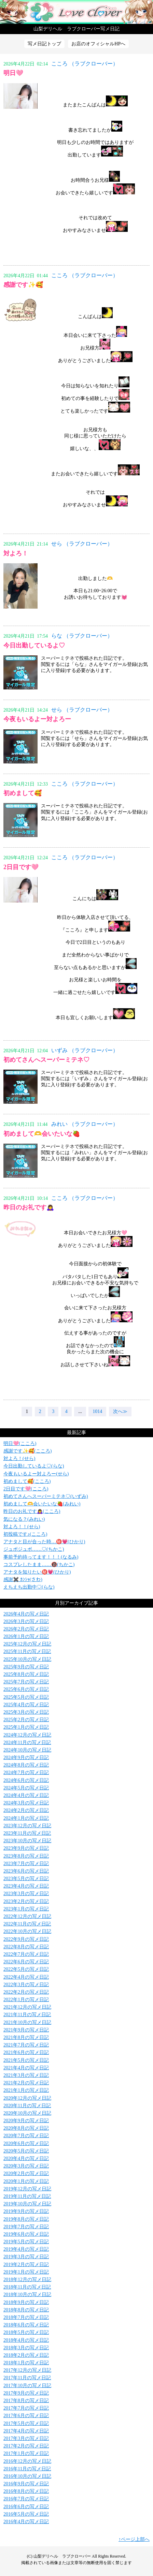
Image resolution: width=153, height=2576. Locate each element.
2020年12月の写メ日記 (27, 2098)
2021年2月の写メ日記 (26, 2082)
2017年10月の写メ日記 (27, 2385)
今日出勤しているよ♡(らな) (33, 1466)
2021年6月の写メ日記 (26, 2052)
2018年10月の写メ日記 (27, 2294)
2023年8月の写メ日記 (26, 1856)
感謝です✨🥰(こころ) (27, 1451)
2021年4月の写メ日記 (26, 2067)
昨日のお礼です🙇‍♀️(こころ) (31, 1511)
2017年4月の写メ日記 (26, 2430)
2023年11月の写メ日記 (27, 1833)
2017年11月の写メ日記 (27, 2377)
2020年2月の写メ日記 (26, 2173)
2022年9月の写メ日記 (26, 1939)
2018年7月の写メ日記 (26, 2317)
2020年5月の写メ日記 (26, 2151)
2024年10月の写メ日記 (27, 1750)
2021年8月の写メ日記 (26, 2037)
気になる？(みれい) (24, 1519)
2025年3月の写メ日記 (26, 1712)
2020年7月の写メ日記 (26, 2135)
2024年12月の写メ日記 (27, 1735)
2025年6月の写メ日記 (26, 1689)
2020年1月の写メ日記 (26, 2181)
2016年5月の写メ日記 (26, 2514)
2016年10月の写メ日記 (27, 2476)
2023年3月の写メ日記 (26, 1893)
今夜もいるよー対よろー (37, 719)
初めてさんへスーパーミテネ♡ (46, 1059)
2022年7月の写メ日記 (26, 1954)
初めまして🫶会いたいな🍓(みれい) (41, 1503)
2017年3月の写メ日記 (26, 2438)
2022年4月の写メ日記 (26, 1977)
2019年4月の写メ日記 (26, 2249)
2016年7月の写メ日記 (26, 2498)
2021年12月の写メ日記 (27, 2007)
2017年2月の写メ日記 (26, 2445)
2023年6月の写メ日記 (26, 1871)
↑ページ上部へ (134, 2539)
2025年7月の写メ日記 (26, 1681)
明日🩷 (13, 73)
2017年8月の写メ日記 (26, 2400)
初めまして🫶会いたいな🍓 (41, 1133)
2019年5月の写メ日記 (26, 2241)
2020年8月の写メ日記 (26, 2128)
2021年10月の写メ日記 (27, 2022)
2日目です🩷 (21, 867)
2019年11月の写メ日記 (27, 2196)
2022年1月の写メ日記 (26, 1999)
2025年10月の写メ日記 (27, 1659)
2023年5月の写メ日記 (26, 1878)
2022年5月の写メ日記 (26, 1969)
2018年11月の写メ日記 (27, 2287)
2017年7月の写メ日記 (26, 2408)
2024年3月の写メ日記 (26, 1802)
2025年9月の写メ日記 (26, 1666)
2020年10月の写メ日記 (27, 2113)
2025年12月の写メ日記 (27, 1644)
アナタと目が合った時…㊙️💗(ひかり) (44, 1541)
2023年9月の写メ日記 (26, 1848)
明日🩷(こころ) (19, 1443)
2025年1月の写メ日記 (26, 1727)
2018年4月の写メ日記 (26, 2340)
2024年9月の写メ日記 (26, 1757)
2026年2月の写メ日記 (26, 1629)
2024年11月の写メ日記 (27, 1742)
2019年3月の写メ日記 (26, 2256)
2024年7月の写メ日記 (26, 1772)
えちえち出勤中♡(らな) (28, 1587)
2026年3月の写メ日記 (26, 1621)
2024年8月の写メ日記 (26, 1765)
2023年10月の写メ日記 (27, 1840)
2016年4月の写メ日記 (26, 2521)
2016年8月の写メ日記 (26, 2491)
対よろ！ (15, 553)
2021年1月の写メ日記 (26, 2090)
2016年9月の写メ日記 (26, 2483)
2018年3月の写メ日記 (26, 2347)
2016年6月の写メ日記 (26, 2506)
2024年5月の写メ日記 (26, 1787)
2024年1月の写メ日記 (26, 1818)
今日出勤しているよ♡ (34, 645)
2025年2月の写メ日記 (26, 1719)
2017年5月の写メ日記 (26, 2423)
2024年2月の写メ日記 (26, 1810)
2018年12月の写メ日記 (27, 2279)
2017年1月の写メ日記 (26, 2453)
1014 (97, 1411)
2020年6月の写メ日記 (26, 2143)
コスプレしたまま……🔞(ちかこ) (38, 1564)
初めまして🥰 (22, 793)
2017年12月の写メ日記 (27, 2370)
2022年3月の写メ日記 (26, 1984)
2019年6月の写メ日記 (26, 2234)
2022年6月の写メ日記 (26, 1961)
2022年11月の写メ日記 (27, 1923)
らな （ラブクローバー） (82, 636)
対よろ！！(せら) (21, 1526)
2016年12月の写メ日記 (27, 2461)
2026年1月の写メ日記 (26, 1636)
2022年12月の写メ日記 (27, 1916)
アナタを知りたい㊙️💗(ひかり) (37, 1572)
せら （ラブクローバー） (82, 544)
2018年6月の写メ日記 (26, 2324)
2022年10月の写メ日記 (27, 1931)
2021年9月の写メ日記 (26, 2029)
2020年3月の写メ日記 (26, 2166)
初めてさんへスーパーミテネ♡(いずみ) (45, 1496)
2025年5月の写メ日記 (26, 1697)
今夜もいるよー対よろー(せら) (36, 1473)
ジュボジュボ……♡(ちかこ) (33, 1549)
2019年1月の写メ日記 (26, 2272)
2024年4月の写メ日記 (26, 1795)
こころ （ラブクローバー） (84, 63)
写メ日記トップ (44, 43)
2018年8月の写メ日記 (26, 2309)
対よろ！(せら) (19, 1458)
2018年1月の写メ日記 (26, 2362)
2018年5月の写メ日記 (26, 2332)
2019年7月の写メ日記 (26, 2226)
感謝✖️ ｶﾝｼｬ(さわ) (22, 1579)
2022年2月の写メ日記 (26, 1992)
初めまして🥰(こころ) (27, 1481)
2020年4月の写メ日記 (26, 2158)
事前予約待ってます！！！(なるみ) (40, 1557)
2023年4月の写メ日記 (26, 1886)
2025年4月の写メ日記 (26, 1704)
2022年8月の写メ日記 (26, 1946)
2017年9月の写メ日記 (26, 2393)
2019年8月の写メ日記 (26, 2219)
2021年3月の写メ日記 (26, 2075)
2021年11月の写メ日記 (27, 2014)
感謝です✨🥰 (23, 284)
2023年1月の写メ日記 (26, 1908)
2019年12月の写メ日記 (27, 2188)
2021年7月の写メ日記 (26, 2045)
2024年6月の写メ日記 (26, 1780)
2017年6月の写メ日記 (26, 2415)
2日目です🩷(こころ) (25, 1488)
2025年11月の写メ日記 (27, 1651)
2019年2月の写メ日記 (26, 2264)
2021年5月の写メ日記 (26, 2060)
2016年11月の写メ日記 (27, 2468)
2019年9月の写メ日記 (26, 2211)
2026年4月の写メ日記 (26, 1614)
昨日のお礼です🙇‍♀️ (28, 1207)
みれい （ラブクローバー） (84, 1124)
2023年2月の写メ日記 (26, 1901)
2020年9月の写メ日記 (26, 2120)
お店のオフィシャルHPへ (98, 43)
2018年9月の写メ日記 (26, 2302)
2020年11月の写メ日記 (27, 2105)
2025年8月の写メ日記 (26, 1674)
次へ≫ (120, 1411)
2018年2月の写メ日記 (26, 2355)
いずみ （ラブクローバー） (84, 1050)
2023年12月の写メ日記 (27, 1825)
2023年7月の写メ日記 (26, 1863)
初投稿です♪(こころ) (25, 1534)
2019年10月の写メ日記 (27, 2203)
